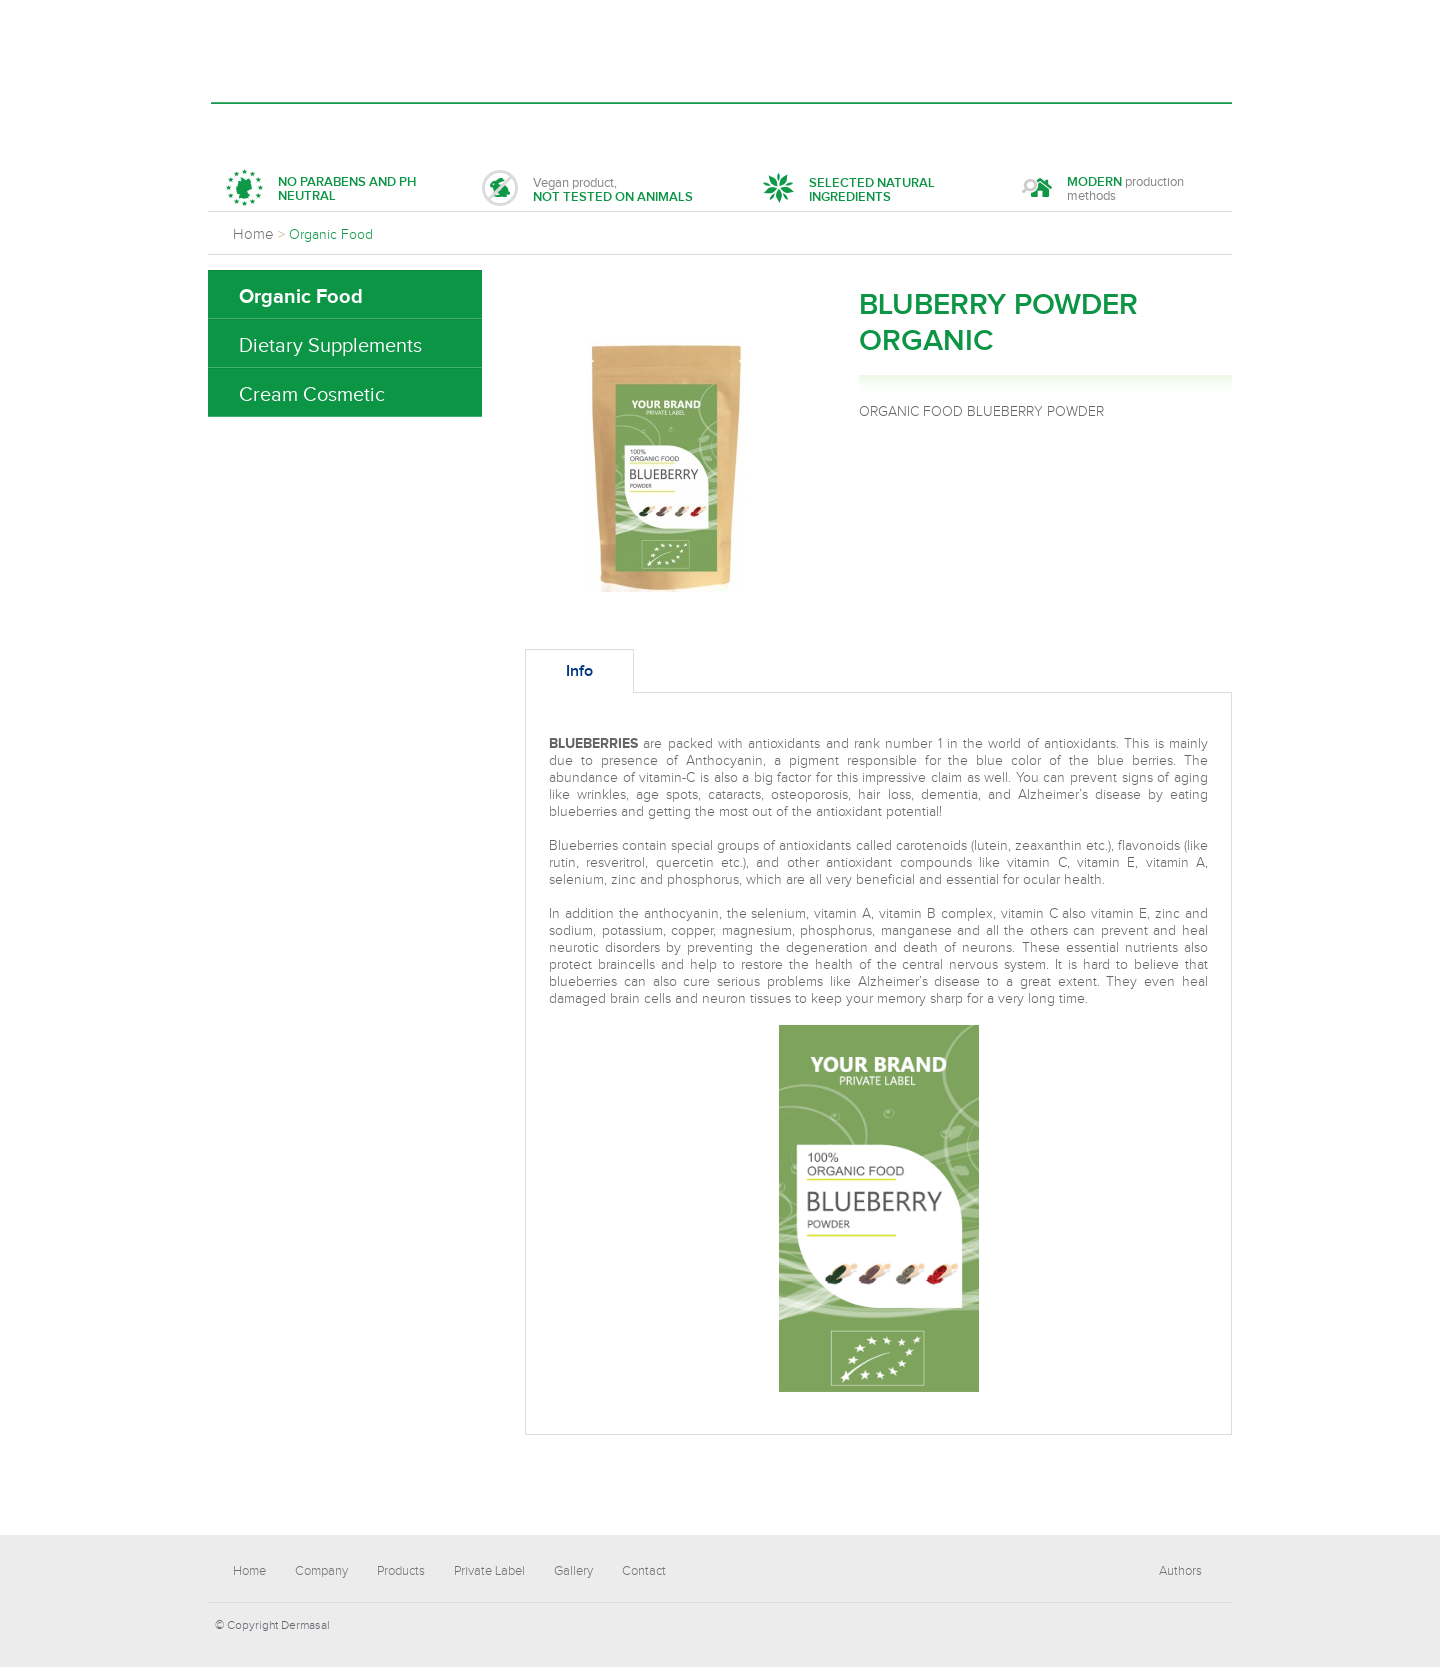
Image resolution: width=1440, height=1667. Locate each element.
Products (469, 126)
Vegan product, (587, 190)
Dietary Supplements (330, 346)
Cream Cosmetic (312, 395)
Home (261, 126)
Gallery (722, 126)
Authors (1180, 1571)
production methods (1103, 190)
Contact (826, 126)
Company (356, 126)
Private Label (599, 126)
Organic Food (301, 297)
